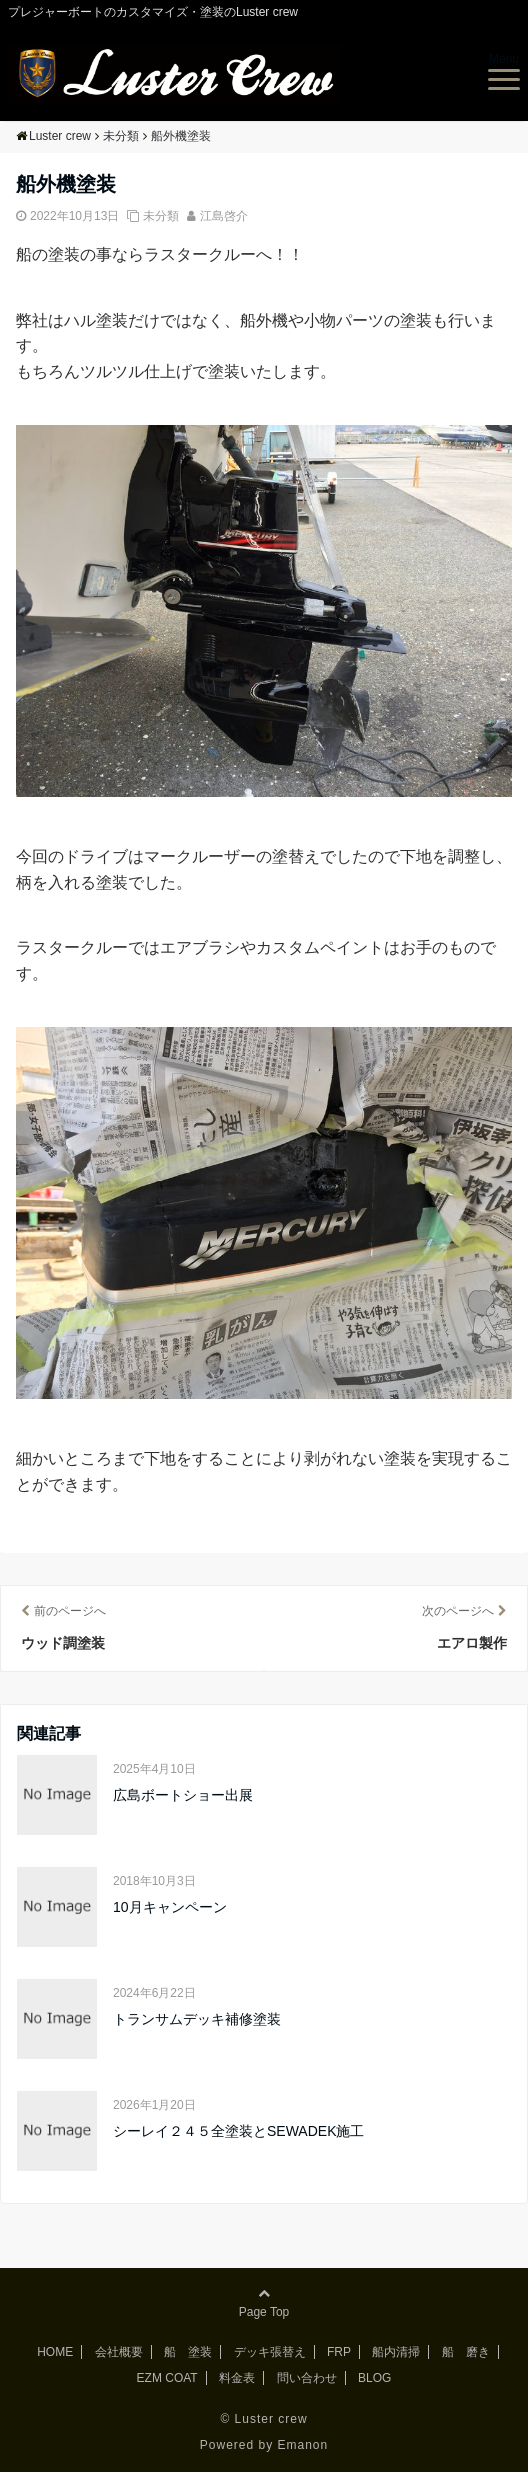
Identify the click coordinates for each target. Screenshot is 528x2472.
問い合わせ (307, 2378)
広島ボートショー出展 (183, 1795)
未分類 (161, 216)
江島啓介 (224, 216)
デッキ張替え (270, 2352)
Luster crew (271, 2419)
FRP (339, 2352)
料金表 (237, 2378)
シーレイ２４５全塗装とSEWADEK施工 (239, 2131)
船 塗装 (188, 2352)
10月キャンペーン (170, 1907)
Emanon (303, 2445)
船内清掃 (396, 2352)
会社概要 (119, 2352)
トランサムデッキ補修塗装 (197, 2019)
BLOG (374, 2378)
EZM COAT (167, 2378)
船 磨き (466, 2352)
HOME (55, 2352)
